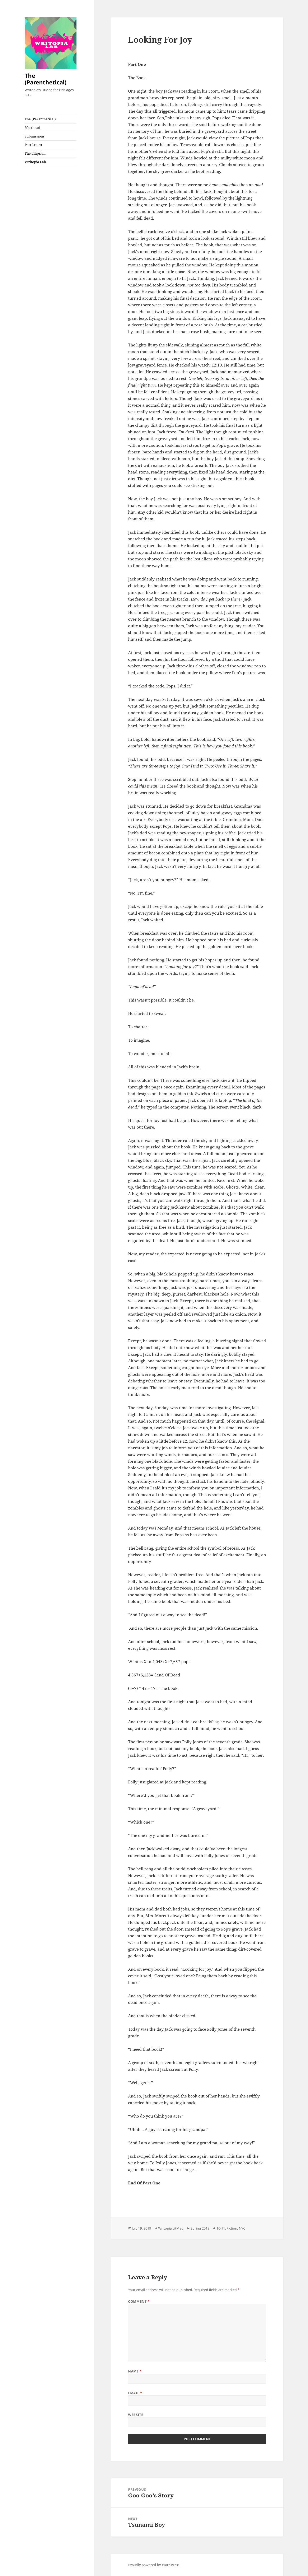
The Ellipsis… (35, 153)
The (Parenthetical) (45, 79)
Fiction (232, 2228)
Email (135, 2393)
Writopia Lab (35, 162)
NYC (242, 2228)
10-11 (220, 2228)
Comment (139, 2301)
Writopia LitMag (170, 2228)
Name (135, 2371)
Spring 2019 (200, 2228)
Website (135, 2414)
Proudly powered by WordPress (153, 2565)
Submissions (34, 136)
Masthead (32, 127)
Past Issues (33, 145)
